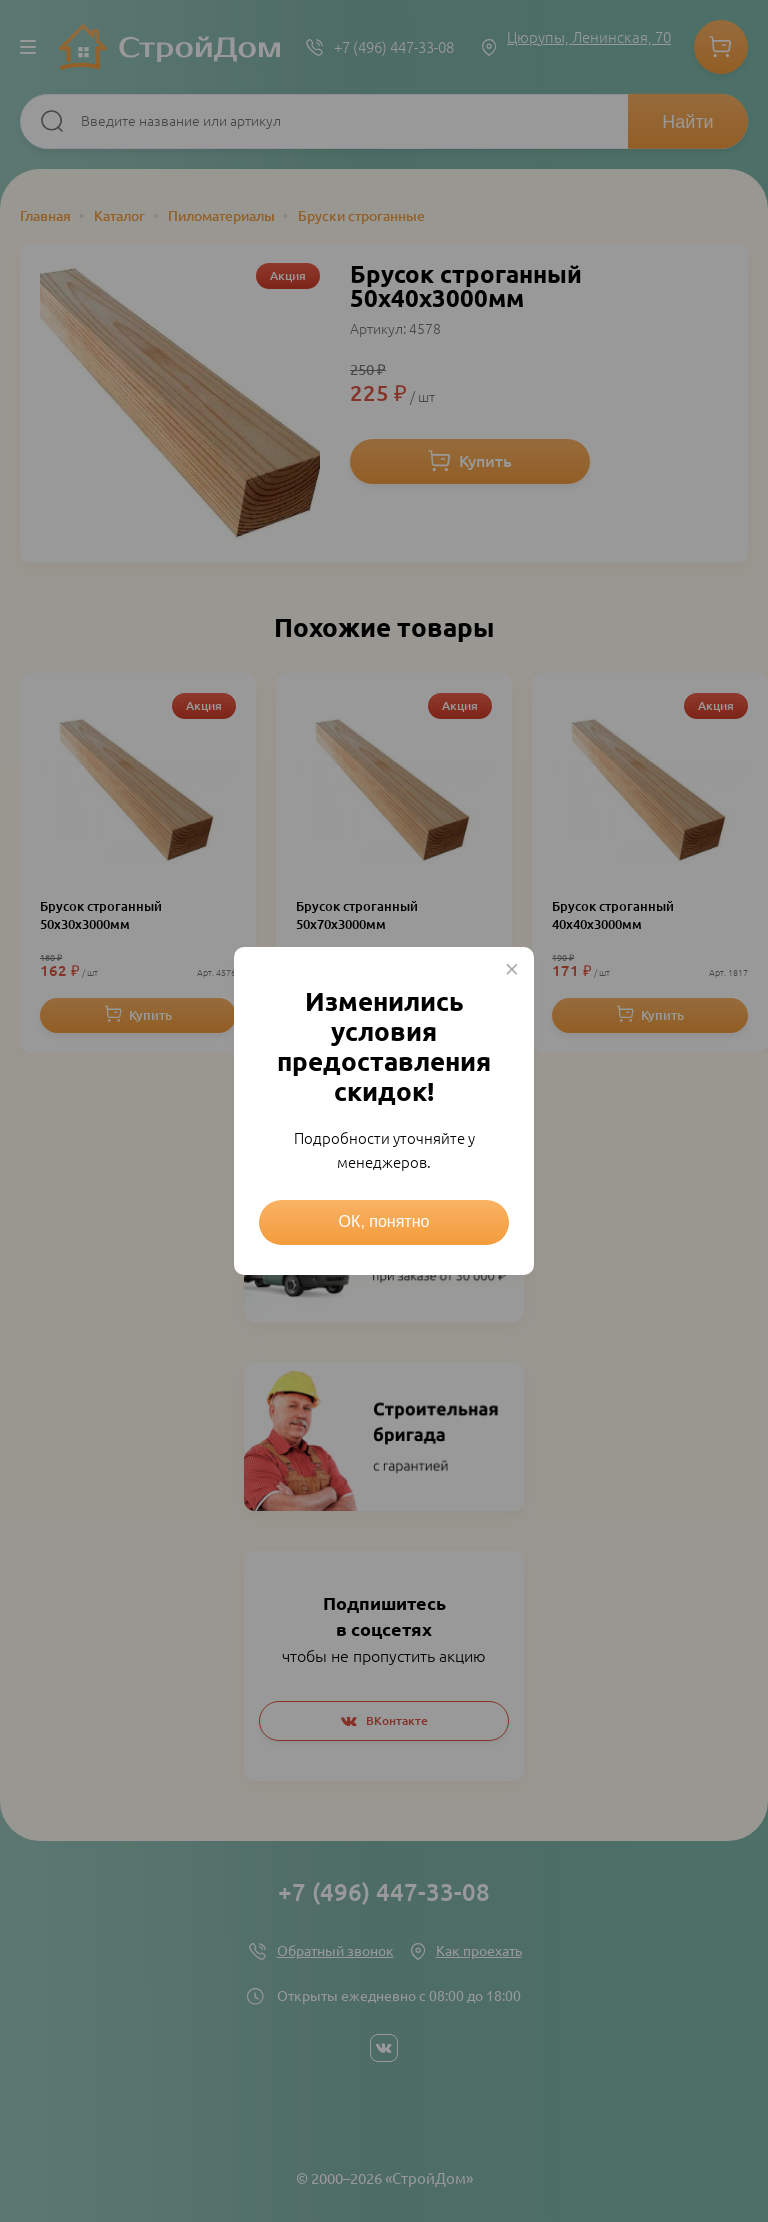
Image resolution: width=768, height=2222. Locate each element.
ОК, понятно (384, 1221)
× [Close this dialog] (512, 969)
